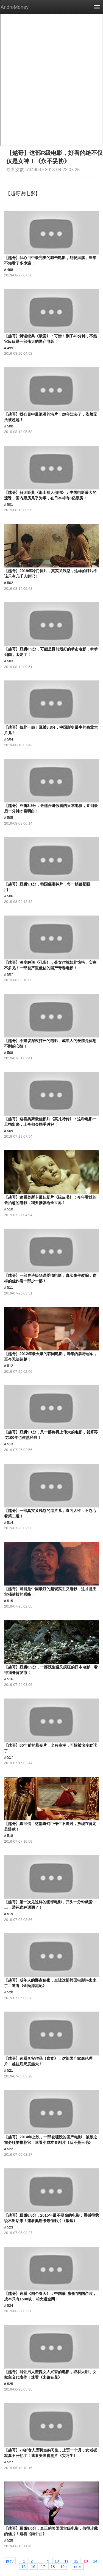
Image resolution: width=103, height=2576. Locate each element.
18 (53, 2566)
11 (66, 2561)
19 (62, 2566)
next (77, 2566)
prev (9, 2561)
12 (76, 2561)
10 (57, 2561)
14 (95, 2561)
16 (33, 2566)
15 (23, 2566)
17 (43, 2566)
